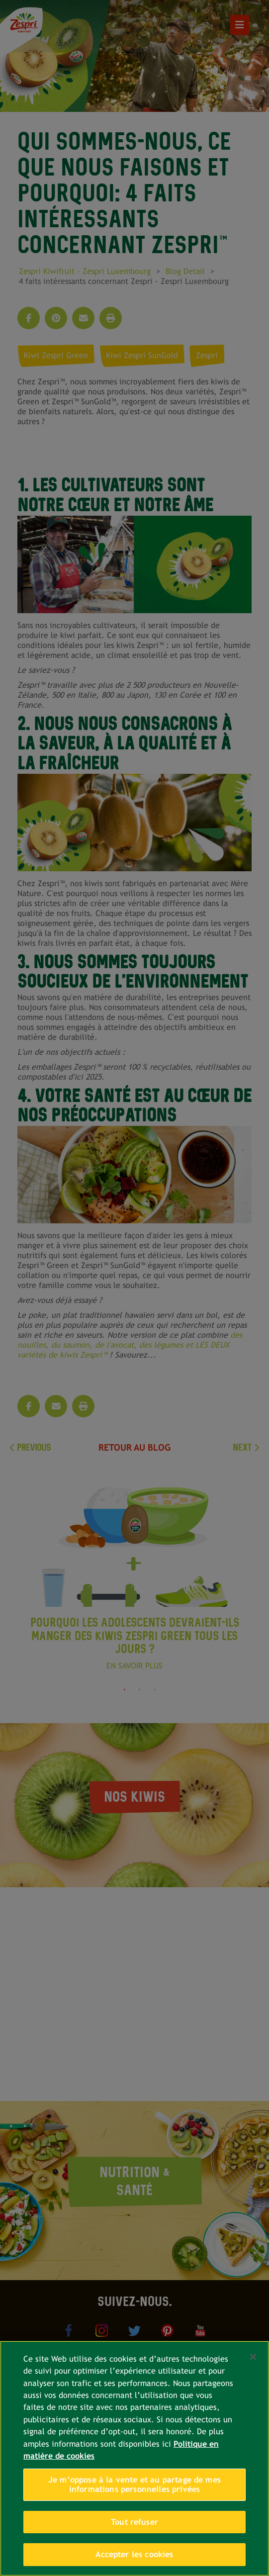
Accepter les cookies (134, 2554)
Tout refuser (134, 2522)
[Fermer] (253, 2357)
